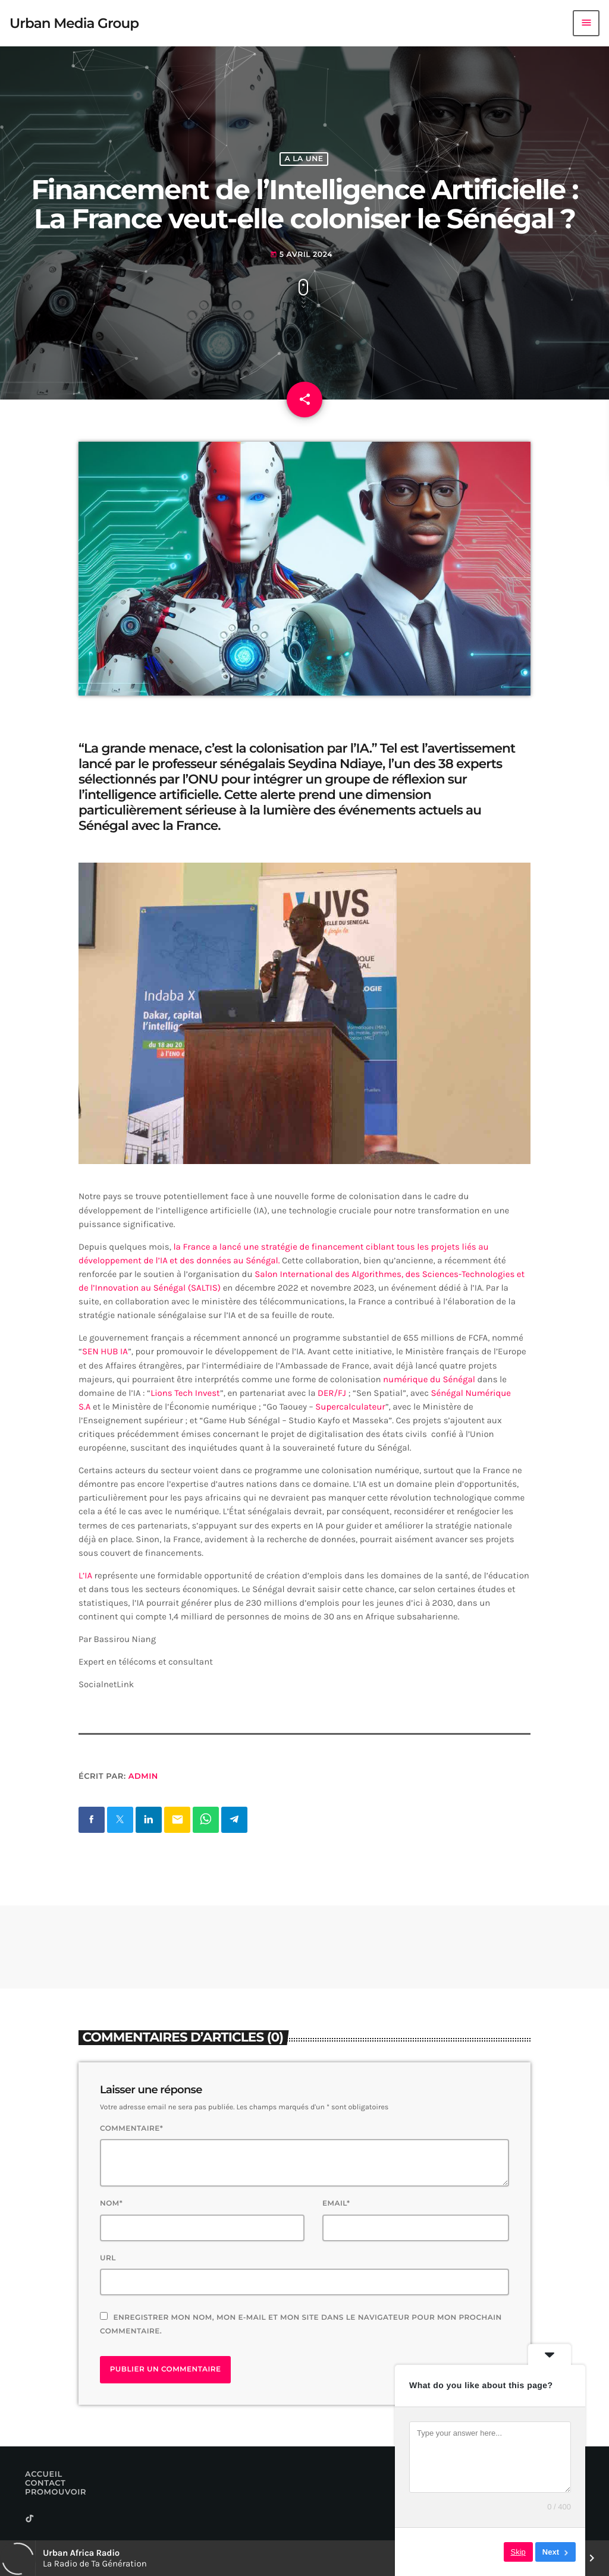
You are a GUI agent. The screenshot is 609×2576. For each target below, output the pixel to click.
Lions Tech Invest (185, 1393)
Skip (518, 2551)
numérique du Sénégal (429, 1379)
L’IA (85, 1575)
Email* (336, 2203)
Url (108, 2258)
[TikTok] (29, 2519)
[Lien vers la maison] (74, 23)
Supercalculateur (350, 1406)
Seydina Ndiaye (335, 764)
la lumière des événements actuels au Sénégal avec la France (280, 818)
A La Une (303, 159)
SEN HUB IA (105, 1351)
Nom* (111, 2203)
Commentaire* (131, 2128)
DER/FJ (330, 1393)
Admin (143, 1776)
